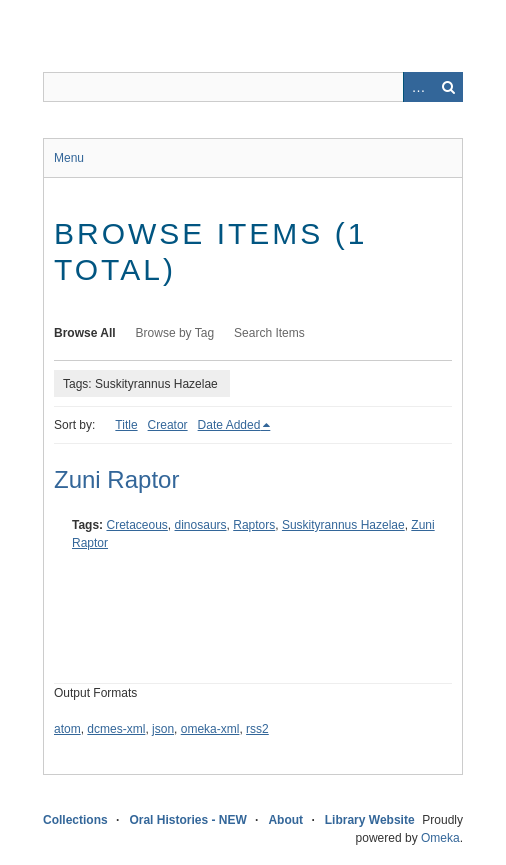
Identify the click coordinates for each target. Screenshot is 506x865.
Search (448, 87)
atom (67, 729)
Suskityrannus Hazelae (343, 525)
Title (126, 425)
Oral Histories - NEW (187, 820)
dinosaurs (201, 525)
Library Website (370, 820)
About (285, 820)
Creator (168, 425)
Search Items (269, 333)
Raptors (254, 525)
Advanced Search (418, 87)
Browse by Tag (175, 333)
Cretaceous (136, 525)
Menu (69, 158)
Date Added (229, 425)
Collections (75, 820)
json (163, 729)
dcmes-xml (116, 729)
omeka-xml (210, 729)
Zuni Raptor (116, 479)
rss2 (257, 729)
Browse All (85, 333)
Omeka (440, 838)
